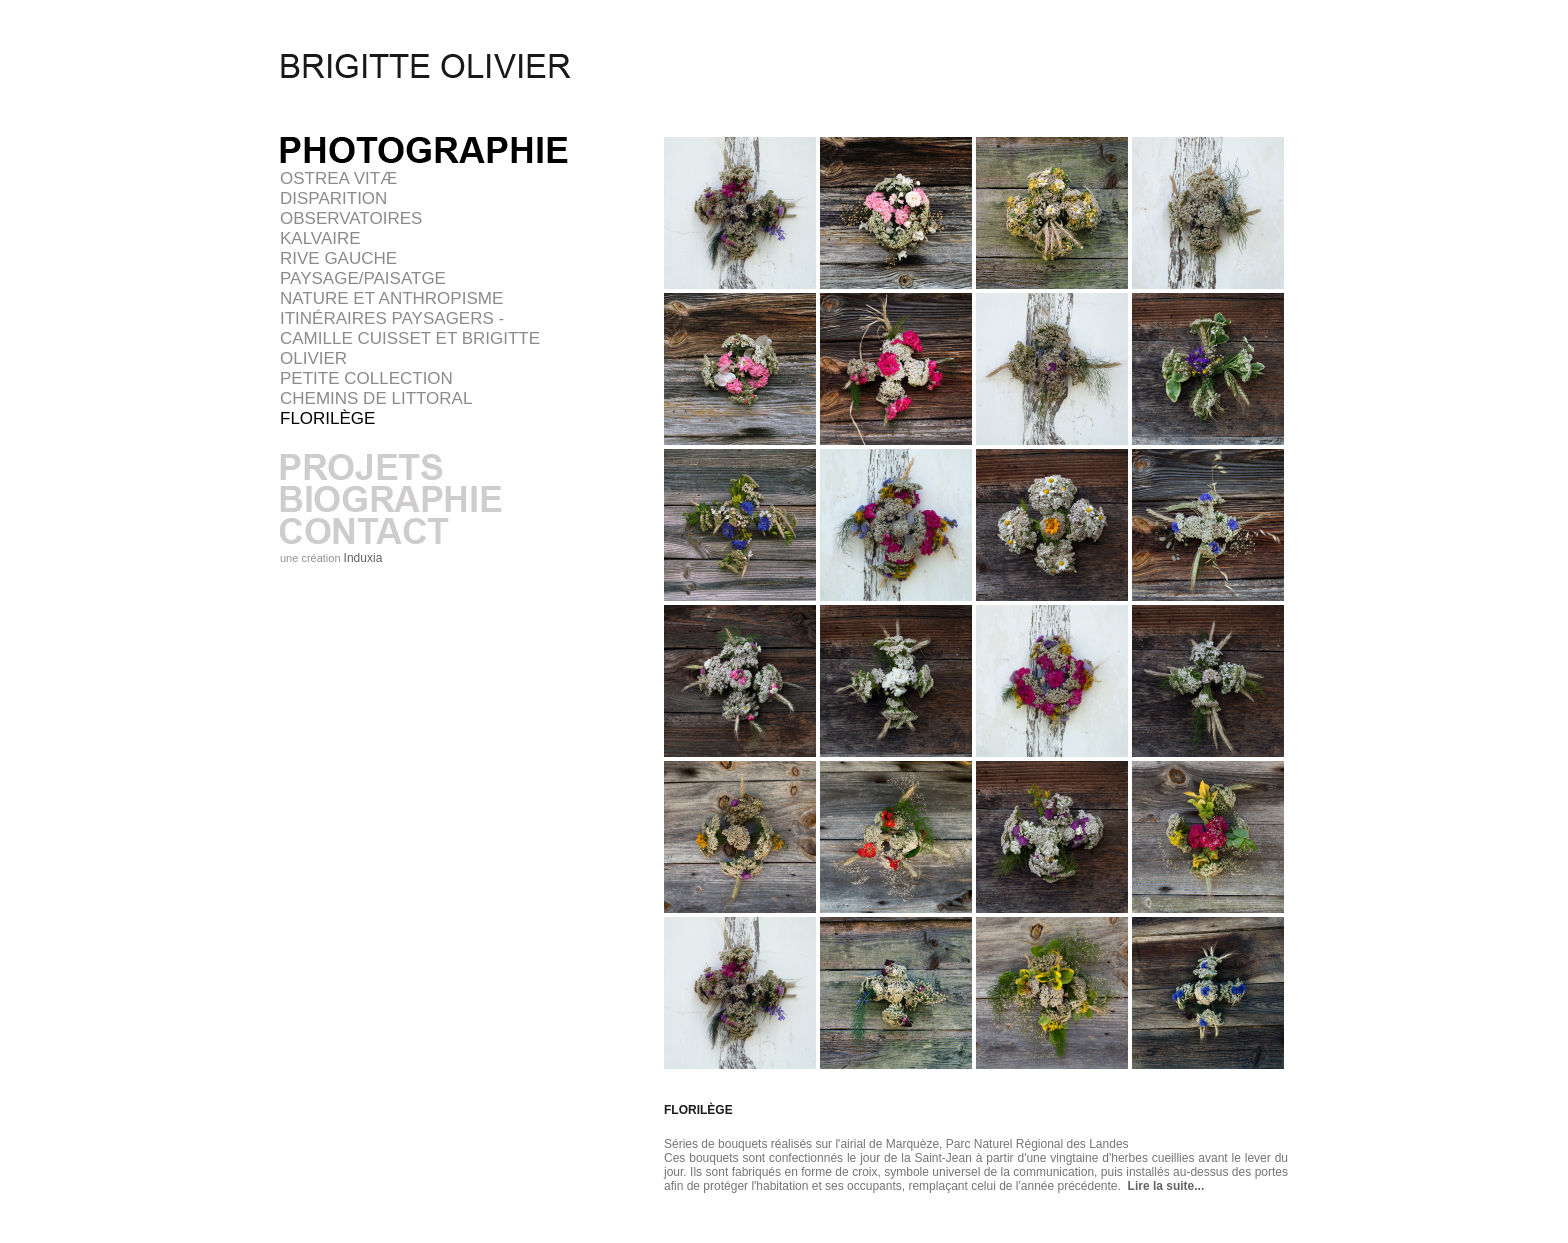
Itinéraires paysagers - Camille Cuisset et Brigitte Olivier (410, 338)
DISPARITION (333, 198)
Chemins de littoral (376, 398)
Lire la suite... (1162, 1186)
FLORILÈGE (327, 418)
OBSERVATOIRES (351, 218)
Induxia (363, 558)
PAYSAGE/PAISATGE (363, 278)
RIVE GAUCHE (338, 258)
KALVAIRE (320, 238)
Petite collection (366, 378)
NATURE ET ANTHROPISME (391, 298)
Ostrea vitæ (338, 178)
